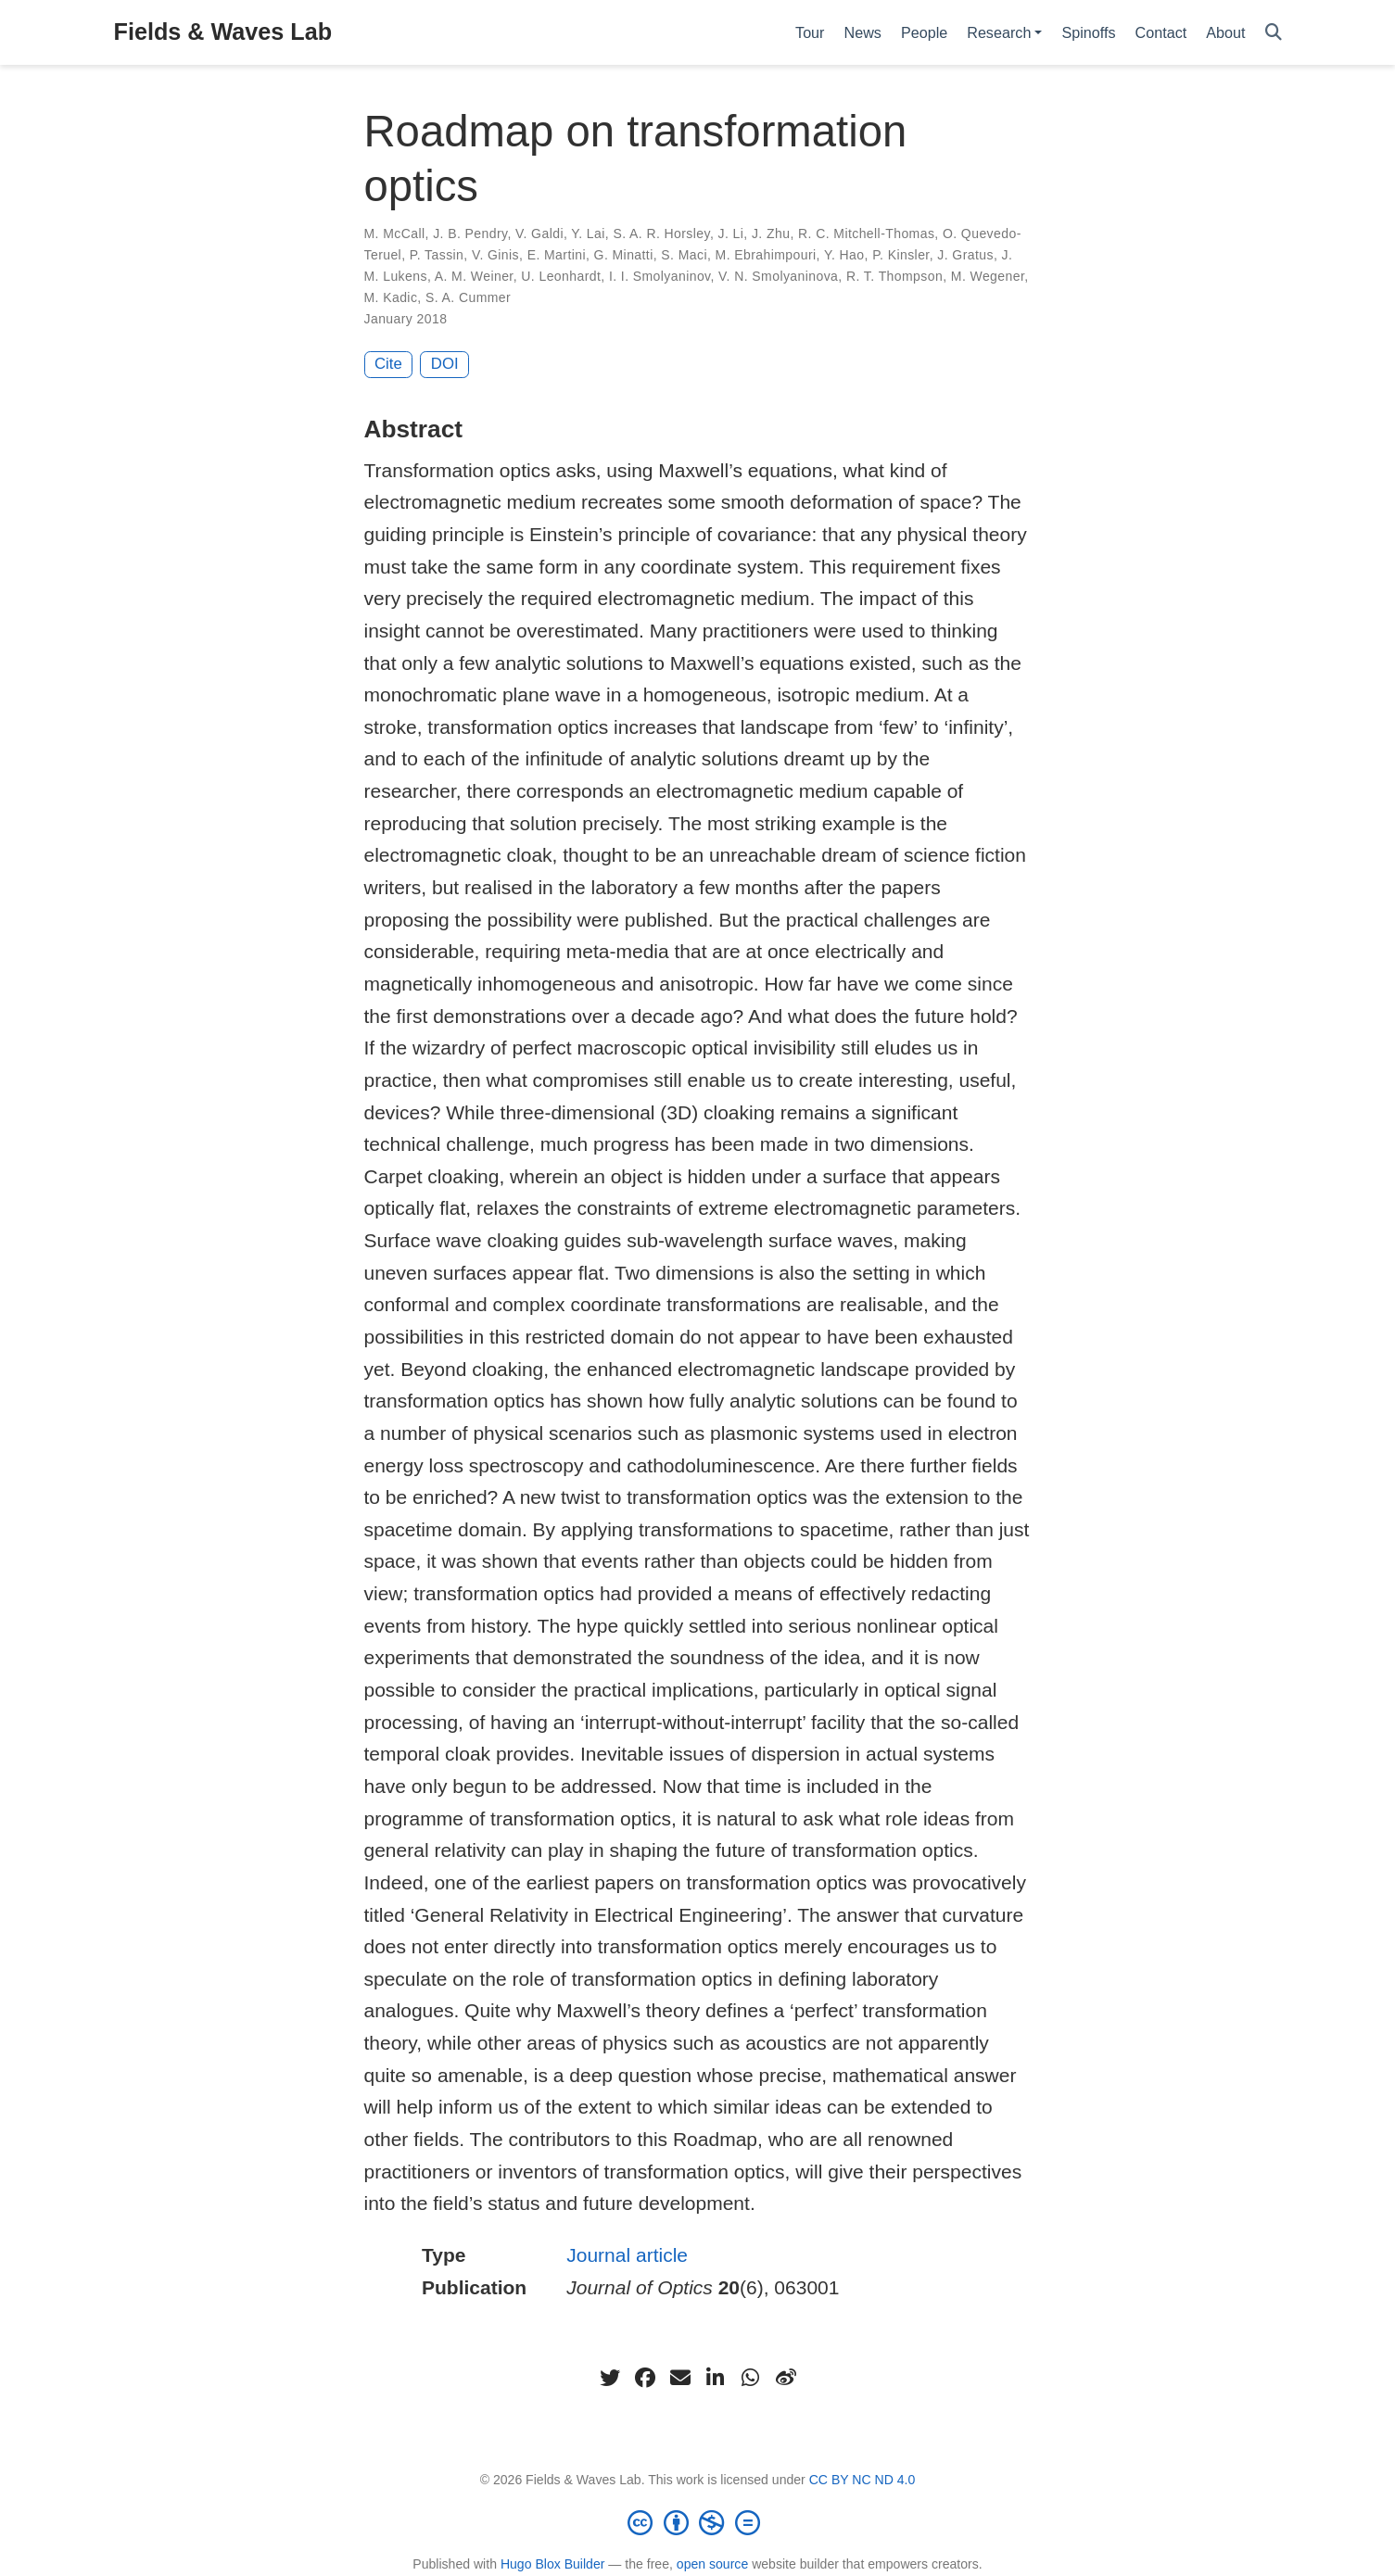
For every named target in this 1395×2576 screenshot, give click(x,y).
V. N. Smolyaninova (778, 276)
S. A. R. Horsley (661, 233)
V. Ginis (495, 254)
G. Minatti (623, 254)
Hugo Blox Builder (553, 2564)
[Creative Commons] (698, 2522)
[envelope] (680, 2378)
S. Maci (684, 254)
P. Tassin (437, 254)
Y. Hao (844, 254)
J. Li (731, 233)
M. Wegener (987, 276)
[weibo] (786, 2378)
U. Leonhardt (561, 276)
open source (712, 2564)
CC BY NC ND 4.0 (862, 2479)
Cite (388, 364)
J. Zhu (771, 233)
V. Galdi (539, 233)
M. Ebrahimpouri (766, 254)
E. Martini (556, 254)
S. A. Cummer (468, 297)
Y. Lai (588, 233)
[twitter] (610, 2378)
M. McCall (394, 233)
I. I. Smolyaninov (660, 276)
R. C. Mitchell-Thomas (866, 233)
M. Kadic (391, 297)
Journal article (627, 2255)
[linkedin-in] (715, 2378)
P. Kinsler (901, 254)
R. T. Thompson (894, 276)
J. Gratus (965, 254)
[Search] (1273, 33)
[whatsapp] (751, 2378)
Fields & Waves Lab (223, 31)
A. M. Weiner (474, 276)
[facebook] (645, 2378)
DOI (445, 364)
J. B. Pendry (470, 233)
